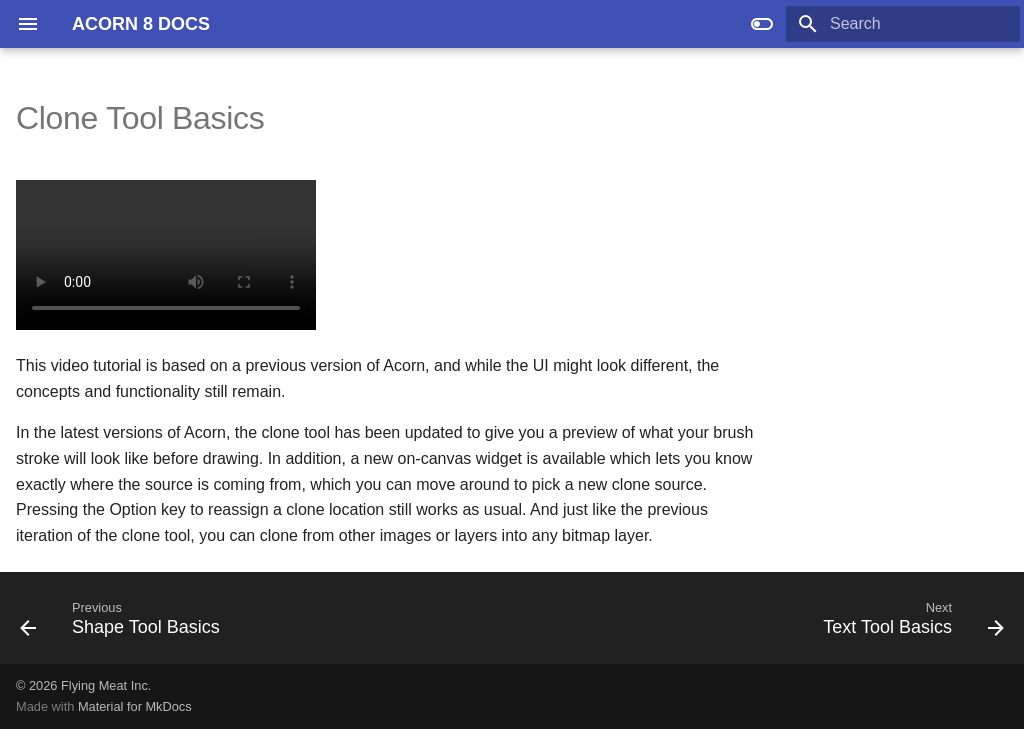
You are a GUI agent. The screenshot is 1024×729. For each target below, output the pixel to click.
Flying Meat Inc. (106, 685)
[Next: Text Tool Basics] (909, 624)
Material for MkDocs (135, 706)
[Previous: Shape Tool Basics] (124, 624)
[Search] (903, 24)
